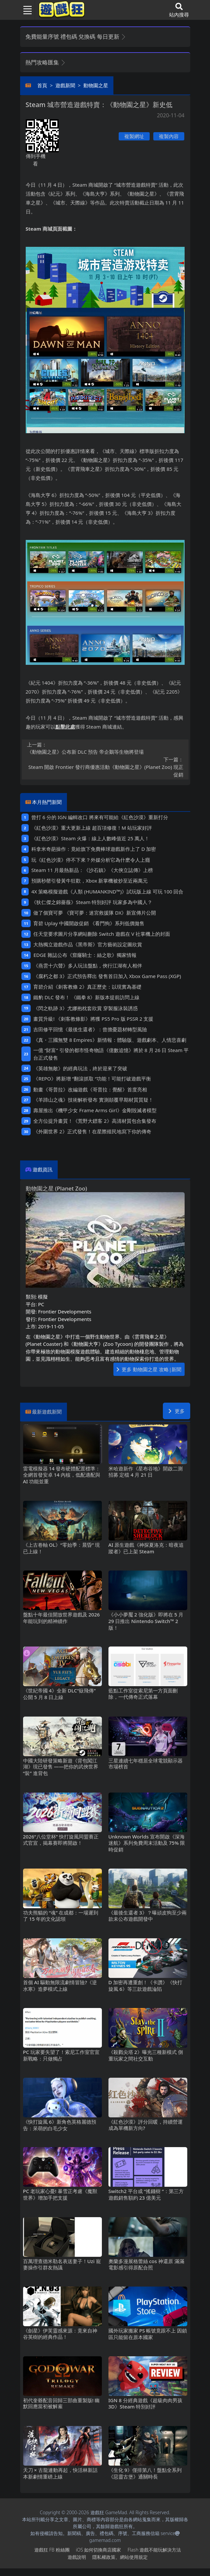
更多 (176, 1411)
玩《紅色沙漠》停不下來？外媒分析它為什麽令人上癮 (90, 859)
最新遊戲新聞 (47, 1411)
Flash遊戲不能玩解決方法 (154, 2550)
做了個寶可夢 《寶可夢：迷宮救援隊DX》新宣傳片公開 (94, 912)
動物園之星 (95, 85)
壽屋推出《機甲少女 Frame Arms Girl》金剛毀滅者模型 (94, 1110)
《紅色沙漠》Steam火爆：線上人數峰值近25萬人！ (90, 838)
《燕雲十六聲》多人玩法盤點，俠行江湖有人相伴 (87, 965)
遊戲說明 (77, 2557)
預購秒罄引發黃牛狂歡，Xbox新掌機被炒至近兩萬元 (89, 880)
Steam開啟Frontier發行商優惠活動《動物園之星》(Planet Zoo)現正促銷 (105, 767)
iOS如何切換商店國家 (98, 2550)
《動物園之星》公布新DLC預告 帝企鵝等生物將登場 (105, 748)
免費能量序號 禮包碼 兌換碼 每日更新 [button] (76, 36)
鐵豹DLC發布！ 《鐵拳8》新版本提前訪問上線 (86, 997)
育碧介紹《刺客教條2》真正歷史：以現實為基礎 (87, 986)
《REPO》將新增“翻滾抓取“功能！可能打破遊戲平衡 (92, 1078)
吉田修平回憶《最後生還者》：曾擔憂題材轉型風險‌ (90, 1029)
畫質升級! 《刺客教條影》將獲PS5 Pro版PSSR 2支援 (93, 1018)
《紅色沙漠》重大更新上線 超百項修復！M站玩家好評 (91, 827)
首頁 (42, 85)
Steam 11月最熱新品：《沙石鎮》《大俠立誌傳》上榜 (92, 870)
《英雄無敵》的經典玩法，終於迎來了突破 (80, 1068)
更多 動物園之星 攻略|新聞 (149, 1369)
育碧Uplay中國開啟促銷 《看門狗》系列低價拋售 (88, 923)
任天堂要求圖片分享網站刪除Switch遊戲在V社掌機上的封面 (101, 933)
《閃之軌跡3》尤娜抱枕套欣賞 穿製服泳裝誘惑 (85, 1008)
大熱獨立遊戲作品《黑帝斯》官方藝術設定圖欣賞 (87, 944)
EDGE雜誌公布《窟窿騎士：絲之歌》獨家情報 (84, 955)
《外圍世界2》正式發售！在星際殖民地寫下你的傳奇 (92, 1131)
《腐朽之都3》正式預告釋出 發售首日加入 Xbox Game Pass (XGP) (107, 976)
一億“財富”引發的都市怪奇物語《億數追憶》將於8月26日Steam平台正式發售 (111, 1054)
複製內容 (169, 136)
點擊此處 (65, 726)
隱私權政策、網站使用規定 (120, 2557)
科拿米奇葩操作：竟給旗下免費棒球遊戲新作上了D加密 (93, 849)
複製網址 (134, 136)
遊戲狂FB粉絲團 (52, 2550)
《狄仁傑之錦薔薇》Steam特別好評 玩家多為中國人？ (91, 902)
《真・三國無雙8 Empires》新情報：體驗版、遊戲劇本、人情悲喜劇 (109, 1040)
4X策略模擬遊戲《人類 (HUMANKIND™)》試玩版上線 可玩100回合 (107, 891)
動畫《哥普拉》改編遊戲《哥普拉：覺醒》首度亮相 (90, 1089)
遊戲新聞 (65, 85)
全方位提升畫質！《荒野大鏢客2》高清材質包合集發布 (94, 1121)
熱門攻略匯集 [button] (45, 62)
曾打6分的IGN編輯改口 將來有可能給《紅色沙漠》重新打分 (99, 817)
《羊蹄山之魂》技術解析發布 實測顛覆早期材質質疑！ (93, 1099)
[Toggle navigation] (25, 10)
